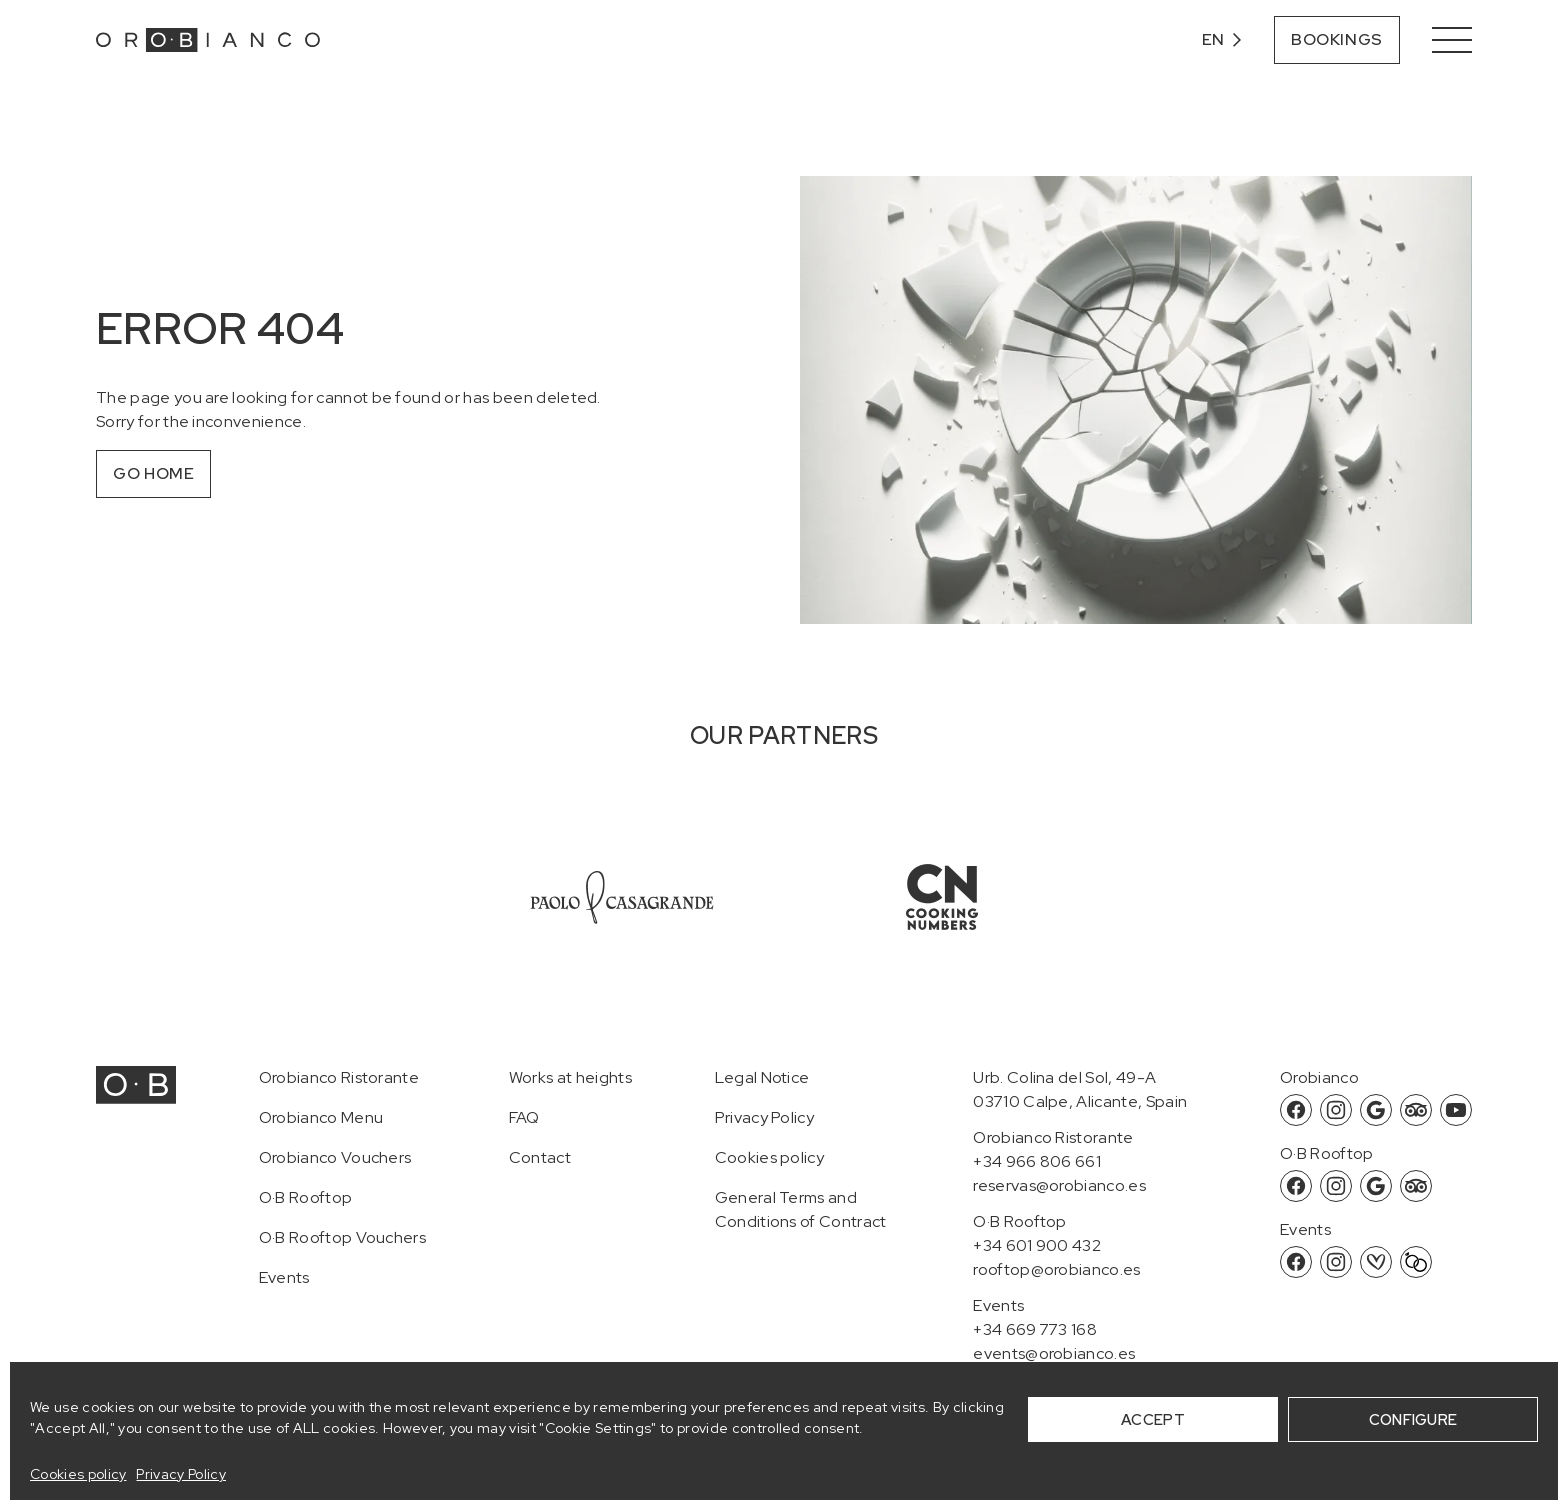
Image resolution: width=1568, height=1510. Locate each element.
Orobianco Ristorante (339, 1077)
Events (284, 1277)
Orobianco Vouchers (335, 1157)
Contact (540, 1157)
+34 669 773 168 (1035, 1329)
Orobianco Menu (321, 1117)
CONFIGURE (1413, 1420)
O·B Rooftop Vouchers (342, 1237)
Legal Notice (762, 1077)
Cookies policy (78, 1474)
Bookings (1337, 39)
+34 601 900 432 (1037, 1245)
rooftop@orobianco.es (1056, 1269)
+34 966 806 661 (1037, 1161)
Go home (153, 473)
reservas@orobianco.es (1059, 1185)
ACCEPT (1153, 1420)
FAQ (524, 1117)
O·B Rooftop (306, 1197)
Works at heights (570, 1077)
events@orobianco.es (1054, 1353)
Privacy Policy (180, 1474)
